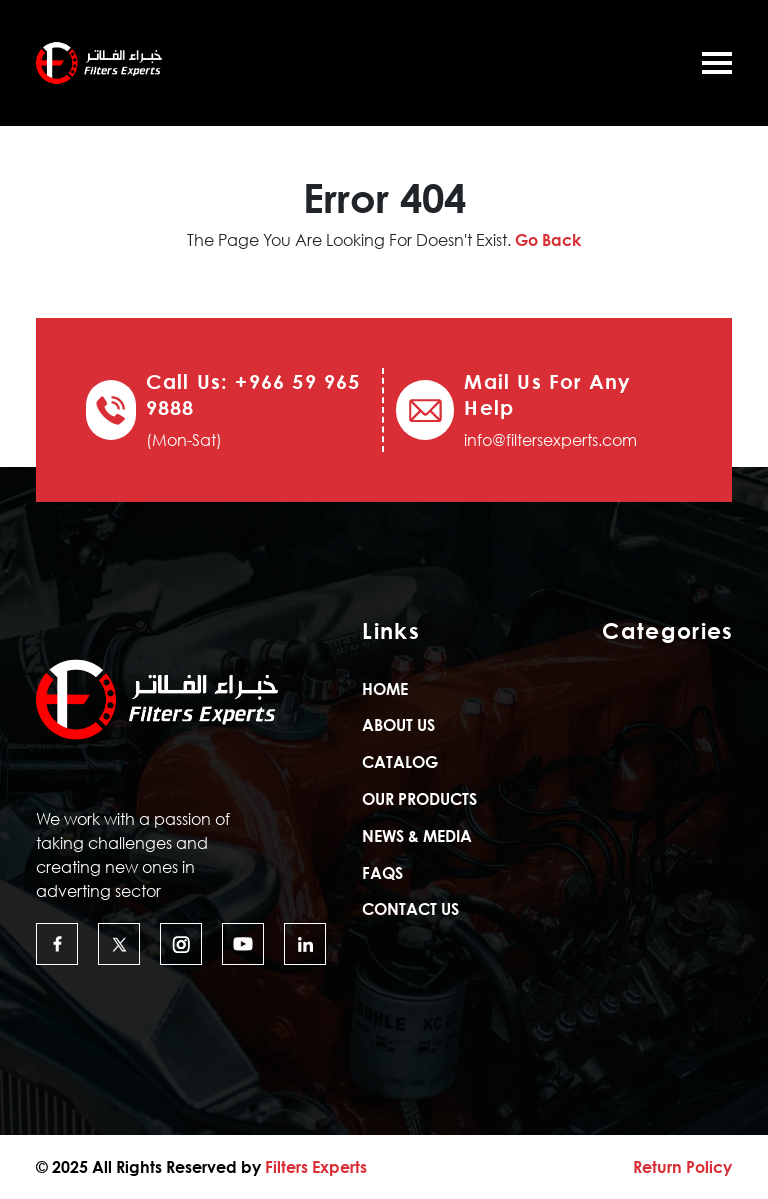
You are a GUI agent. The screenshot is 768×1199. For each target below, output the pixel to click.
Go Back (548, 240)
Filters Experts (316, 1167)
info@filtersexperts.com (550, 440)
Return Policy (682, 1167)
